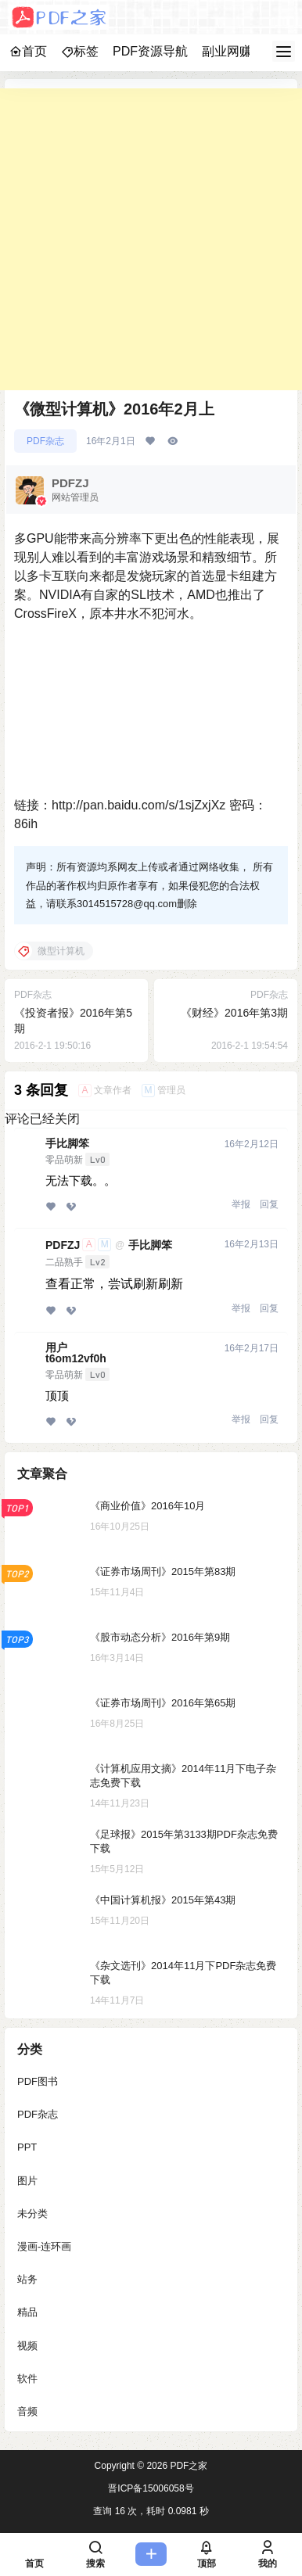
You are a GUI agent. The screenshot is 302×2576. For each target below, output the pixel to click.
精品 (27, 2312)
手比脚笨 (67, 1143)
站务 (27, 2279)
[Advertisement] (151, 239)
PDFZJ (62, 1245)
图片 (27, 2181)
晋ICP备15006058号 (150, 2488)
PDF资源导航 (150, 51)
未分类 (32, 2213)
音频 (27, 2411)
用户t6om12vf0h (75, 1353)
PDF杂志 (45, 441)
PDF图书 (37, 2081)
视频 (27, 2346)
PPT (27, 2147)
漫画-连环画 (44, 2246)
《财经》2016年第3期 (234, 1012)
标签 (80, 51)
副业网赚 (227, 51)
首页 (28, 51)
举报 (241, 1204)
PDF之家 (187, 2465)
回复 (269, 1204)
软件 (27, 2378)
